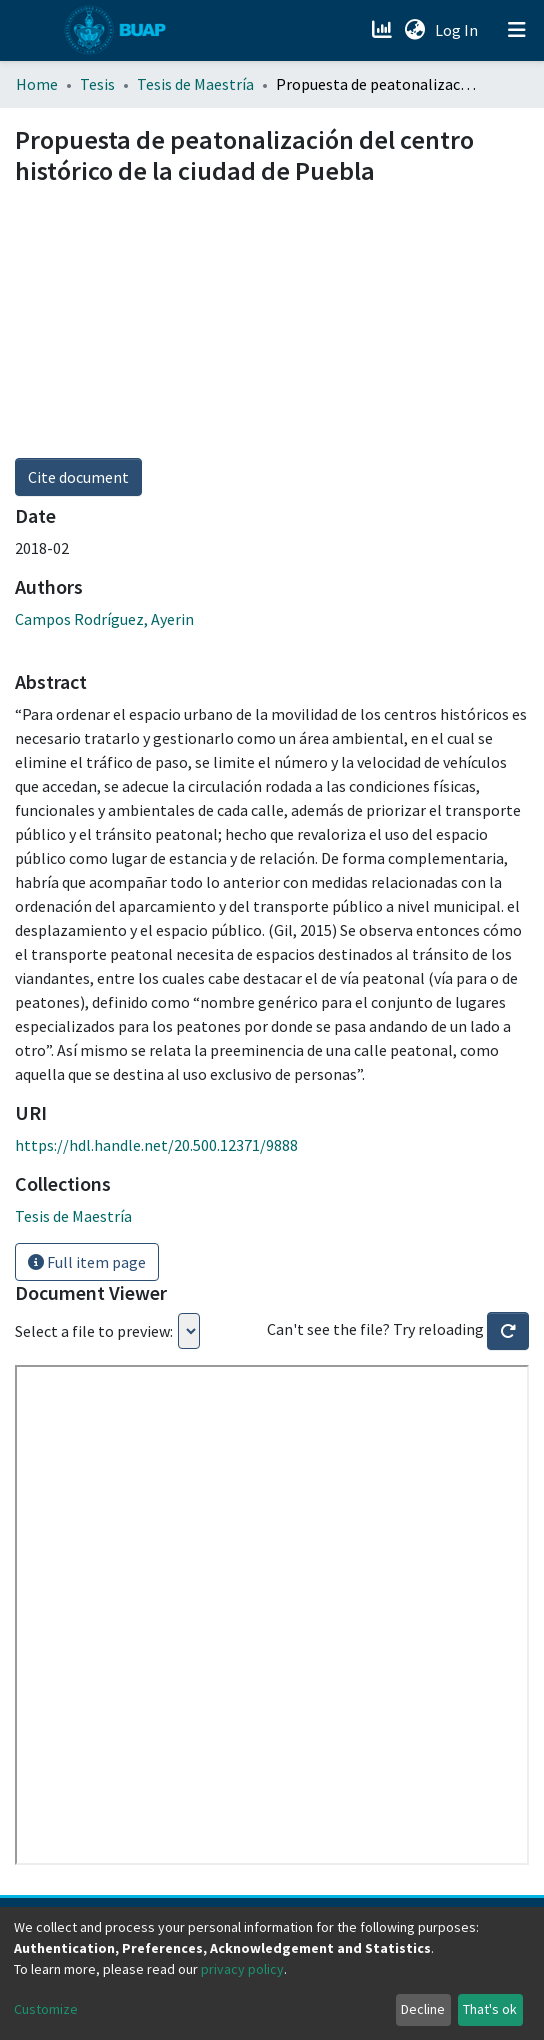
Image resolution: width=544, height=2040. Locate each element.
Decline (423, 2009)
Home (37, 84)
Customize (46, 2009)
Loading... (189, 1331)
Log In (458, 30)
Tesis (97, 84)
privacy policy (242, 1969)
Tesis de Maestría (195, 84)
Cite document (78, 477)
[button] (414, 30)
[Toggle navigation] (517, 30)
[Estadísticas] (383, 30)
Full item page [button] (87, 1262)
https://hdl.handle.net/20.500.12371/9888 (156, 1145)
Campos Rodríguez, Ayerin (104, 619)
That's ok (490, 2009)
